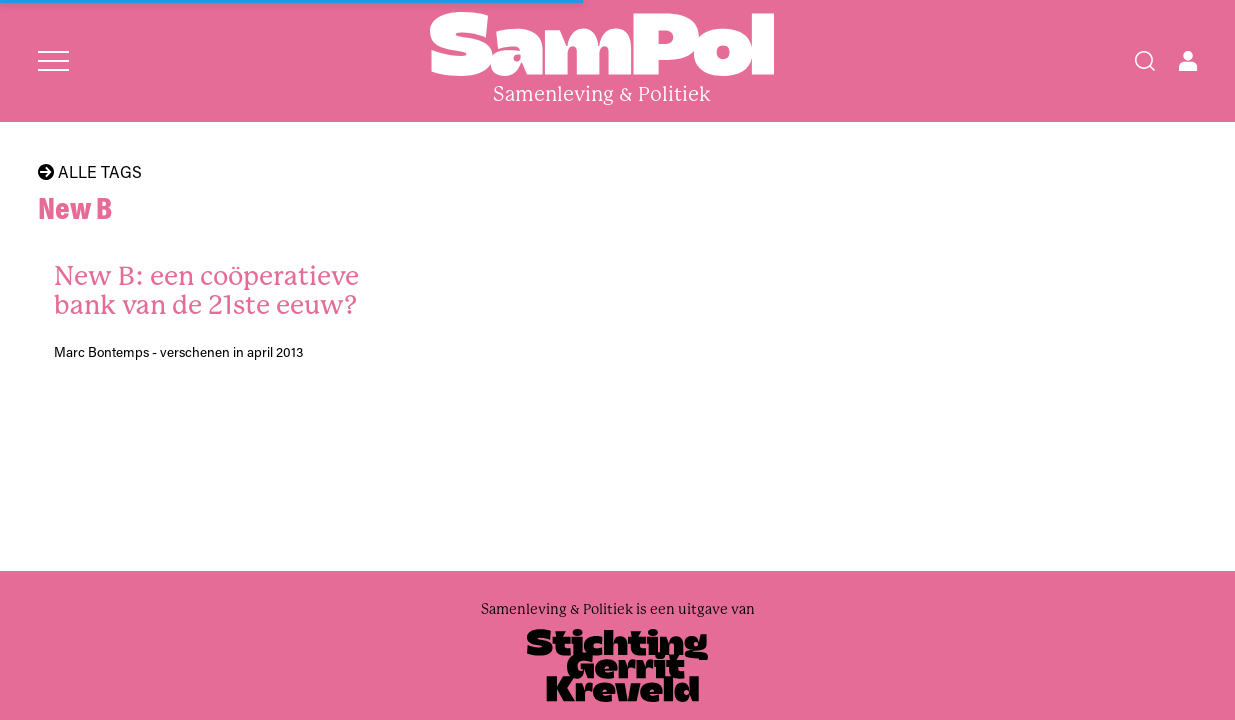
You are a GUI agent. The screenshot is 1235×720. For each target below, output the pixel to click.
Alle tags (90, 172)
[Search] (1145, 61)
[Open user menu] (1188, 61)
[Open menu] (53, 61)
